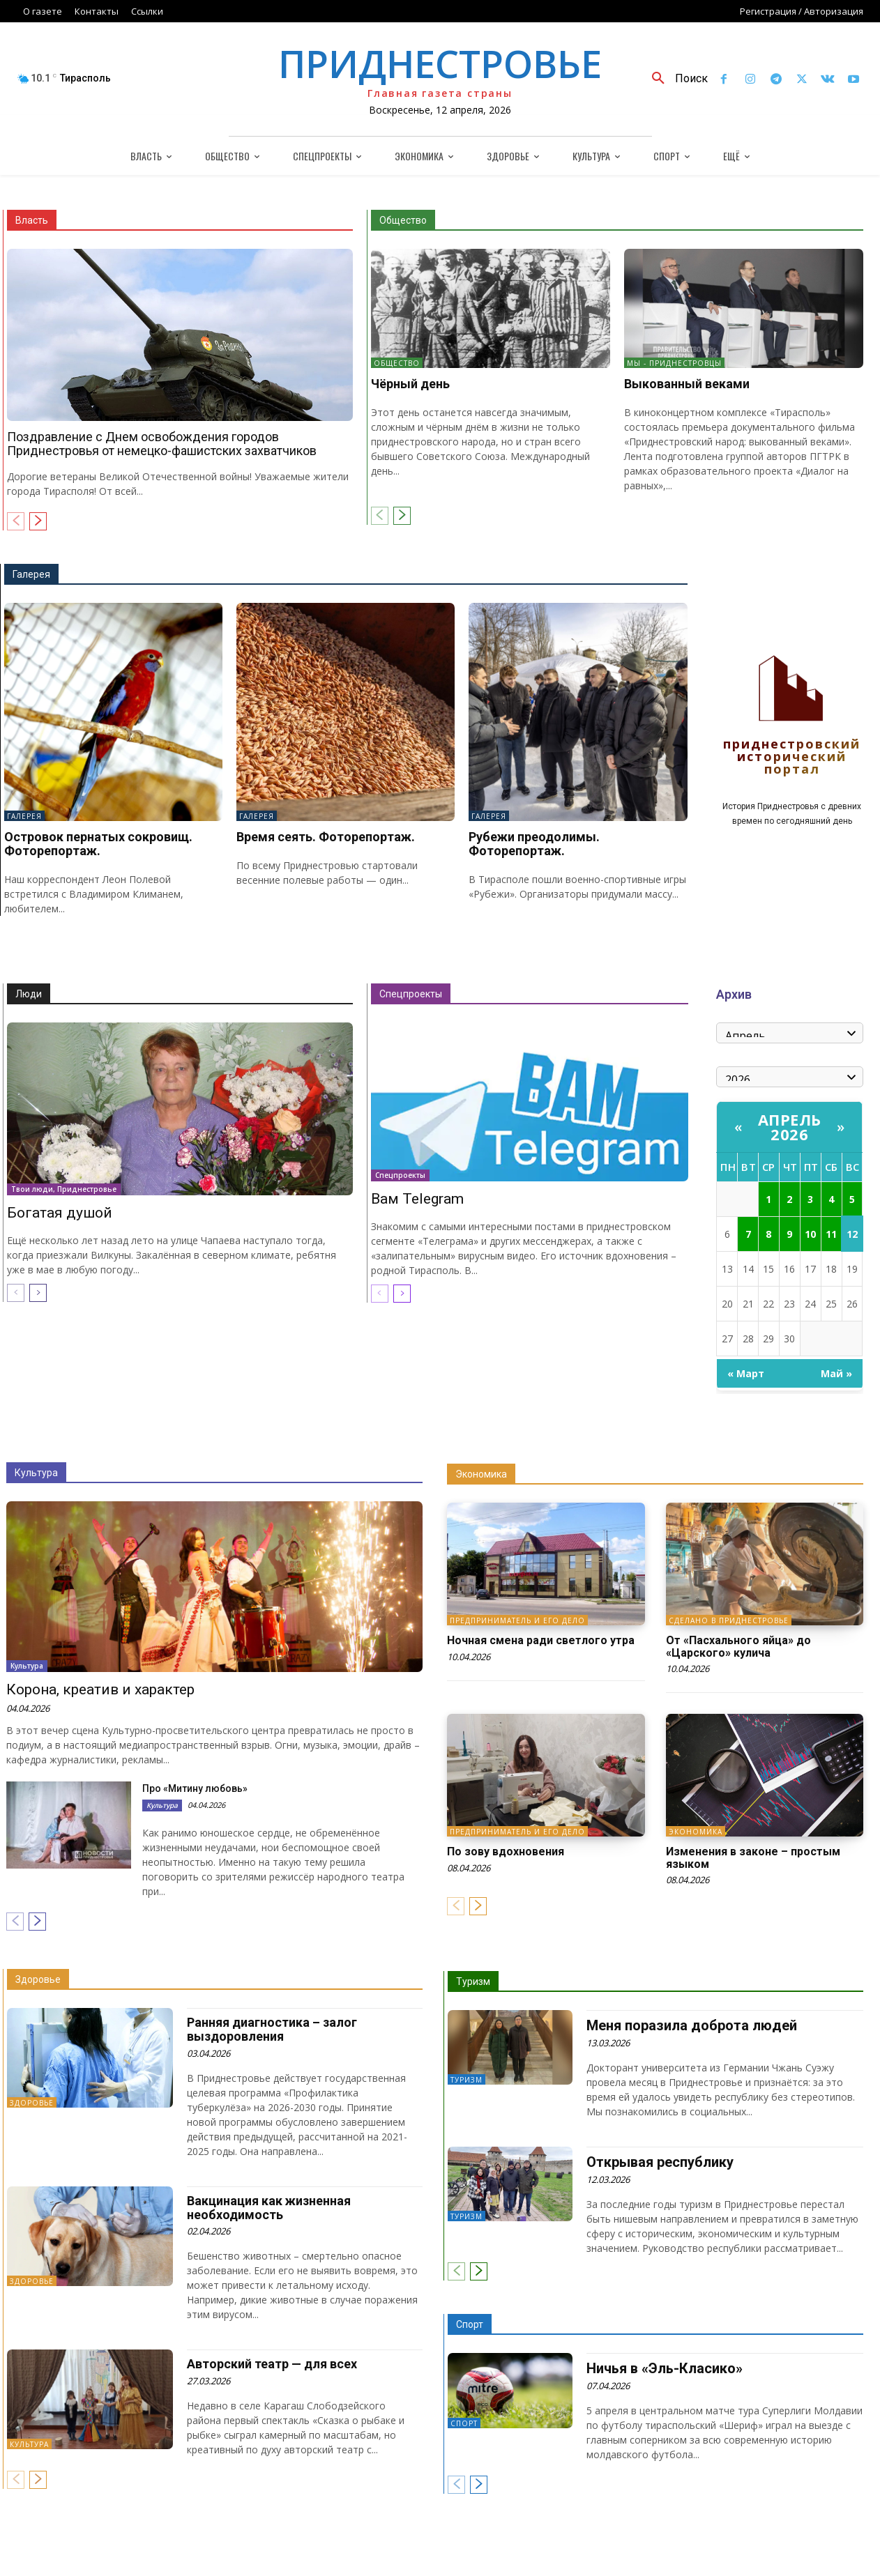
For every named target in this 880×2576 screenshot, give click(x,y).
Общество (403, 220)
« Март (745, 1373)
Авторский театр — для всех (272, 2363)
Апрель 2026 (789, 1126)
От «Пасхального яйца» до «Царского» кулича (738, 1646)
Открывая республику (660, 2162)
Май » (836, 1373)
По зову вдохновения (505, 1851)
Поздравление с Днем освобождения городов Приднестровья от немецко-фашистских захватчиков (162, 443)
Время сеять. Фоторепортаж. (325, 836)
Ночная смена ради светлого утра (541, 1640)
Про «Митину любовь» (195, 1788)
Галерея (31, 574)
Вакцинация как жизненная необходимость (269, 2207)
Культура (36, 1472)
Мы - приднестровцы (674, 363)
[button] (675, 78)
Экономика (481, 1474)
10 (810, 1234)
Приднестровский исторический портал (791, 757)
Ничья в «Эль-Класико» (664, 2368)
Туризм (473, 1981)
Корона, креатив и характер (100, 1689)
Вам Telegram (417, 1198)
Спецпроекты (410, 993)
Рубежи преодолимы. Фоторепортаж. (534, 843)
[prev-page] (15, 521)
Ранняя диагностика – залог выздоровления (272, 2029)
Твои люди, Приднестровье (63, 1189)
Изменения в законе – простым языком (753, 1858)
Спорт (469, 2324)
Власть (31, 220)
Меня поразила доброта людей (691, 2025)
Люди (28, 993)
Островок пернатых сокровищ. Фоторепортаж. (98, 843)
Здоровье (38, 1979)
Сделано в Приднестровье (729, 1620)
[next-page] (38, 521)
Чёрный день (410, 383)
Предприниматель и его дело (517, 1620)
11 (831, 1234)
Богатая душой (59, 1212)
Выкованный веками (687, 383)
